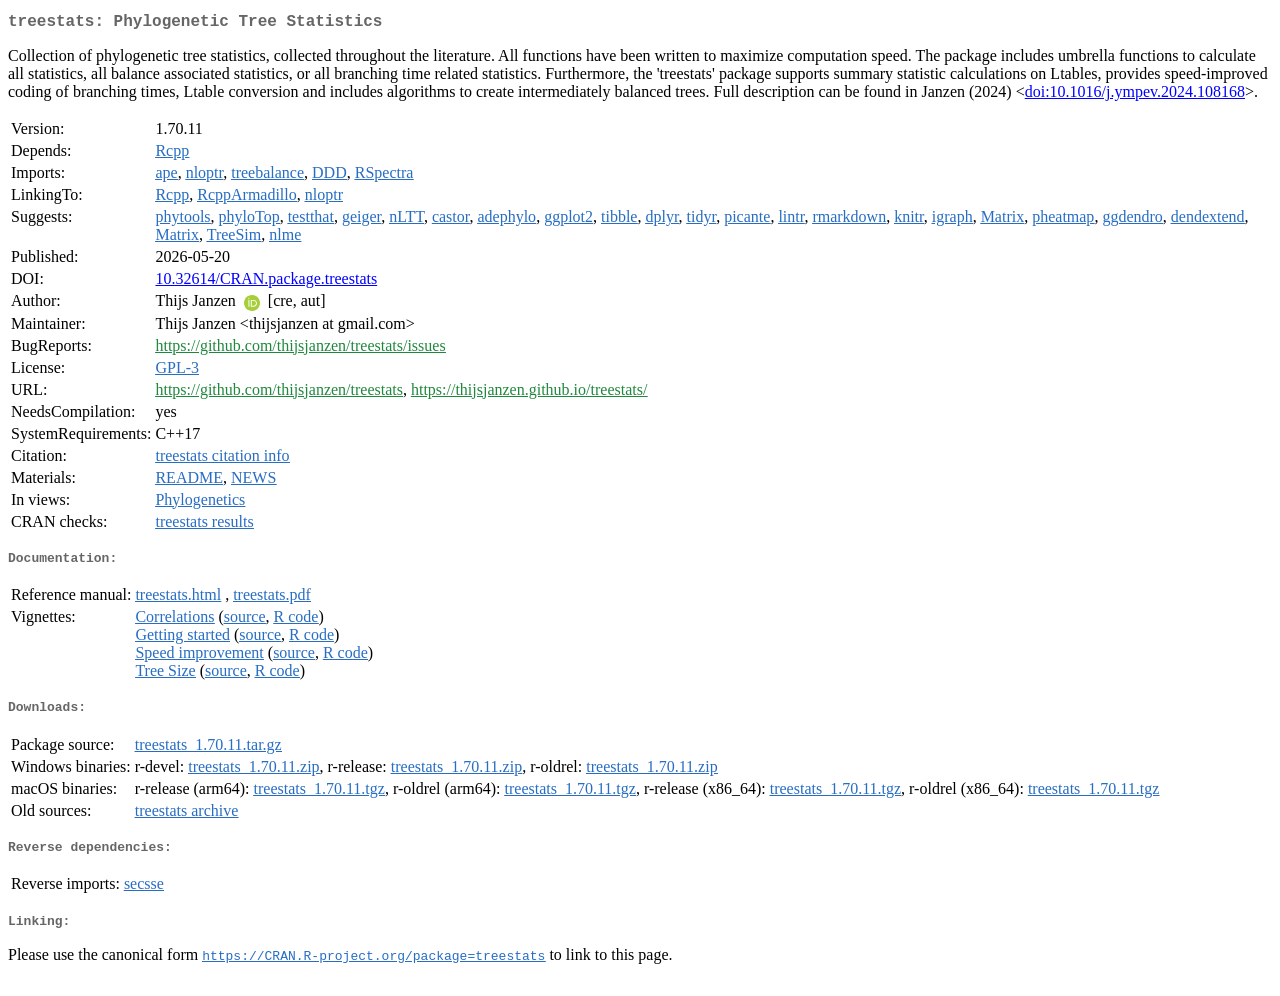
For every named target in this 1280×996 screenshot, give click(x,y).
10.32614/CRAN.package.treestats (266, 282)
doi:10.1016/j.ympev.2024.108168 (1135, 95)
